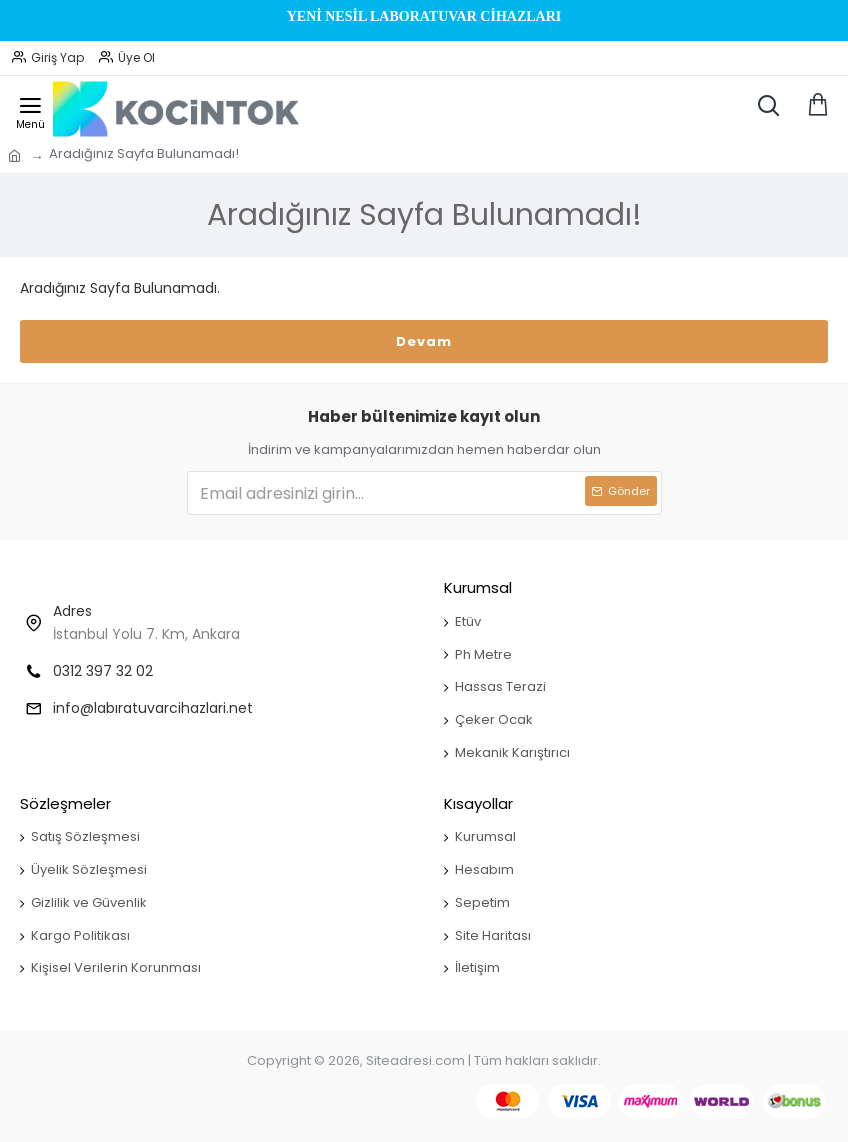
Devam (424, 341)
